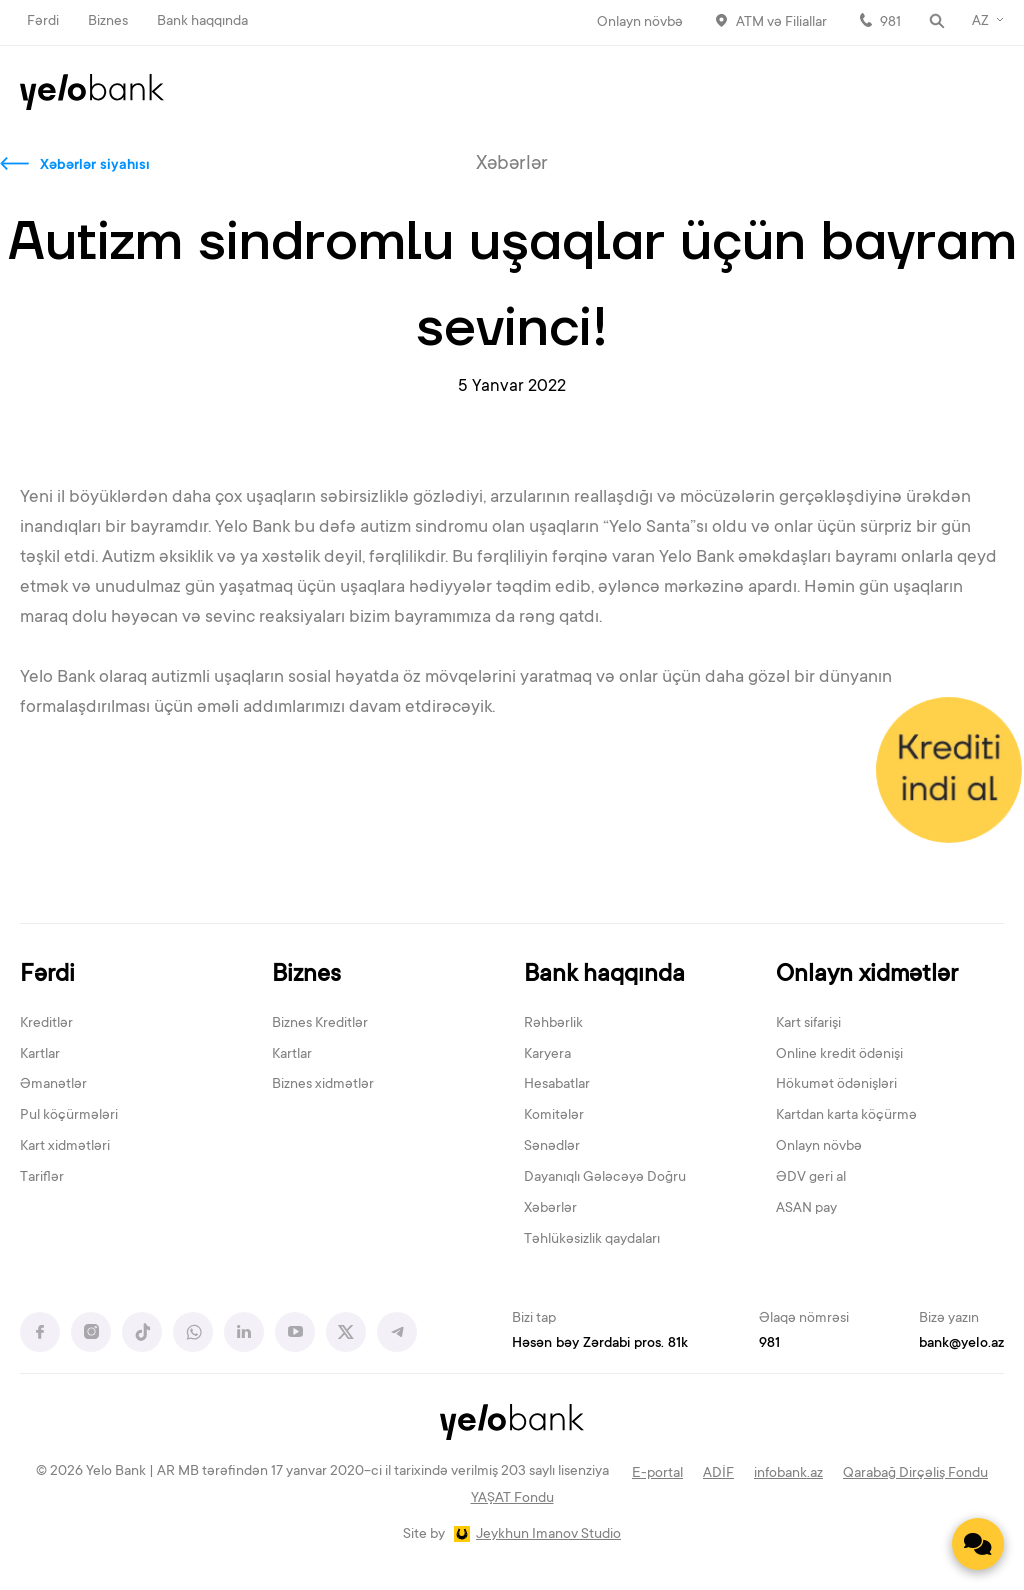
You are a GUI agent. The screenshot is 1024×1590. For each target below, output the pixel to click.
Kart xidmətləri (65, 1147)
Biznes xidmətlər (323, 1085)
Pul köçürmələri (69, 1116)
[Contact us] (978, 1544)
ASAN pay (806, 1209)
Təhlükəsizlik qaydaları (592, 1240)
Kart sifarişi (808, 1024)
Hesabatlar (557, 1085)
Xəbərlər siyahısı (95, 166)
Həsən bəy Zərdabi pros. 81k (600, 1344)
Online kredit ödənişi (839, 1055)
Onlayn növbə (640, 23)
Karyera (547, 1055)
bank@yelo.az (961, 1344)
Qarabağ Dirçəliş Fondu (915, 1474)
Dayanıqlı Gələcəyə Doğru (605, 1178)
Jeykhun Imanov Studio (548, 1535)
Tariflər (42, 1178)
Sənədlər (552, 1147)
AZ (980, 22)
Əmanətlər (53, 1085)
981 (890, 23)
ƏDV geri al (811, 1178)
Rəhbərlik (553, 1024)
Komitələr (554, 1116)
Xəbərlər (550, 1209)
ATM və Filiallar (781, 23)
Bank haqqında (202, 22)
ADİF (718, 1474)
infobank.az (788, 1474)
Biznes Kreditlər (320, 1024)
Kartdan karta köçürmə (846, 1116)
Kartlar (40, 1055)
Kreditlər (46, 1024)
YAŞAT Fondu (512, 1499)
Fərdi (43, 22)
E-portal (657, 1474)
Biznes (108, 22)
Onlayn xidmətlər (867, 975)
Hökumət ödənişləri (836, 1085)
